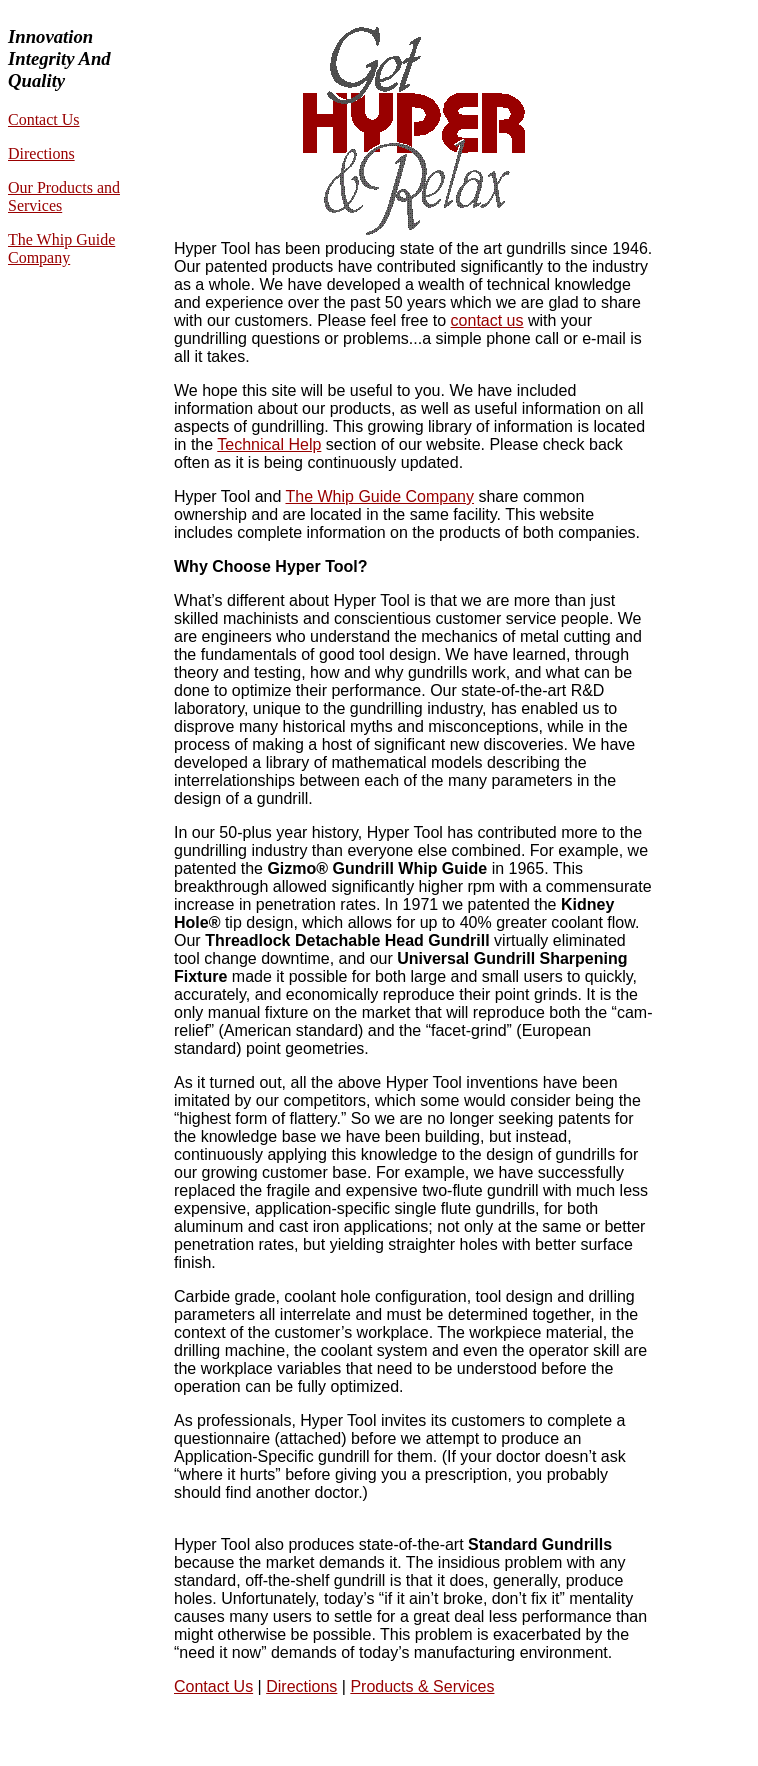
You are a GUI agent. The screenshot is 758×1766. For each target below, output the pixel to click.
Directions (41, 153)
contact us (487, 320)
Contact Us (44, 119)
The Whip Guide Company (61, 248)
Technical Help (269, 444)
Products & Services (422, 1686)
